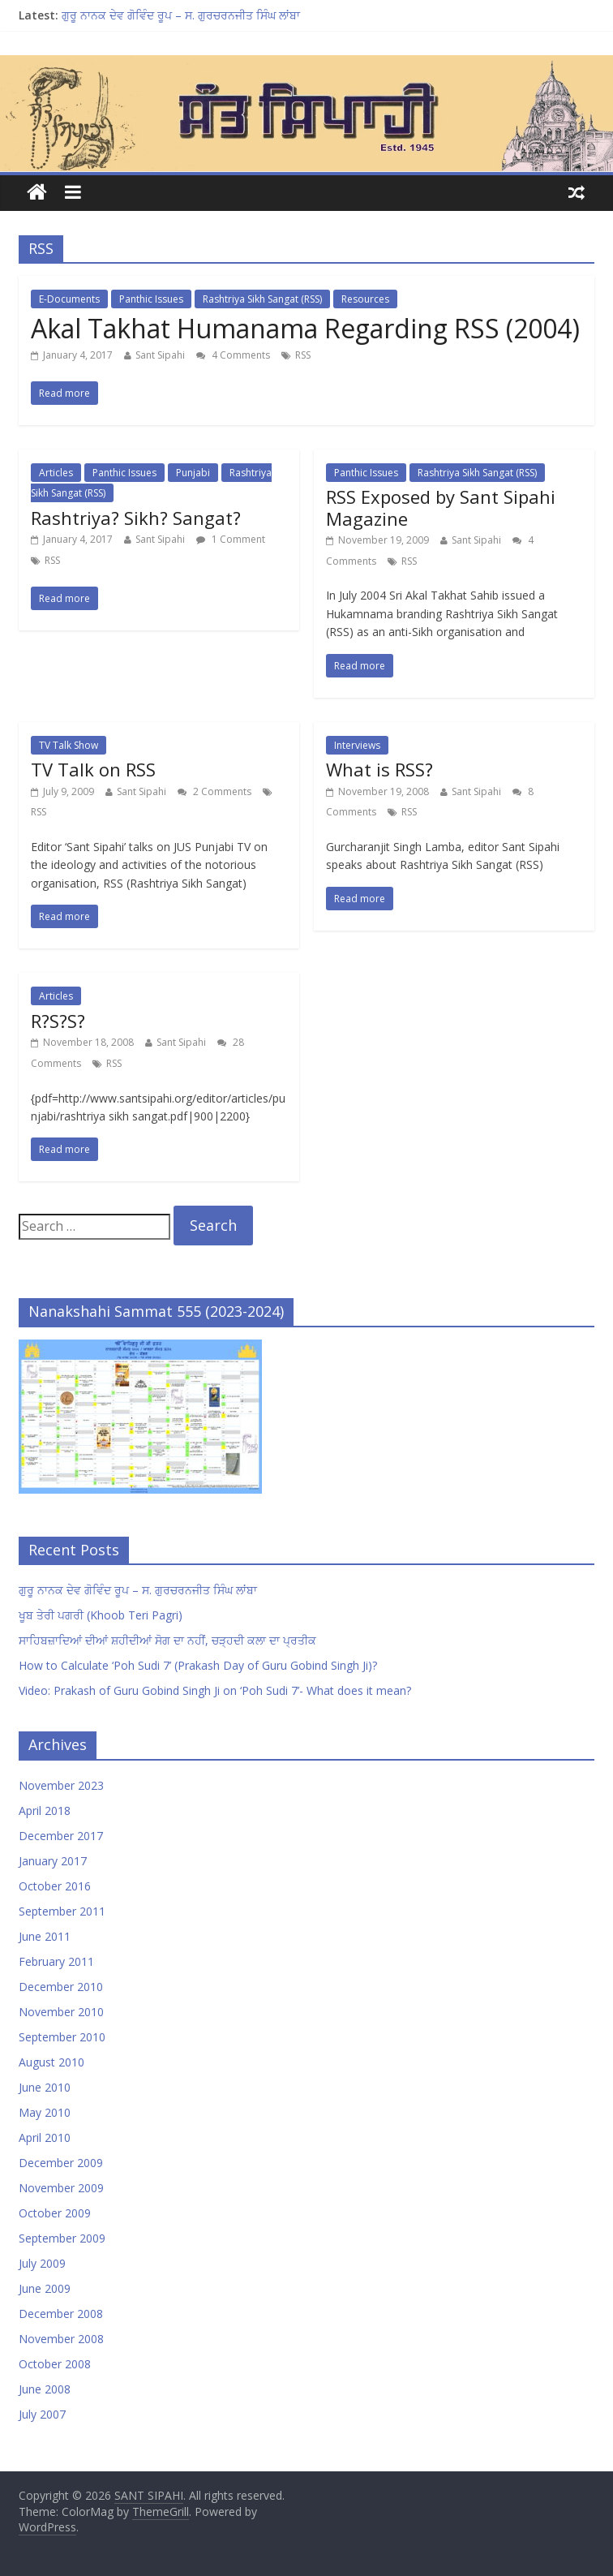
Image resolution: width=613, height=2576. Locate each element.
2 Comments (214, 791)
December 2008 (61, 2313)
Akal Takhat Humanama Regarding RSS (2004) (305, 328)
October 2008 (55, 2364)
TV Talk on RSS (93, 769)
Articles (56, 473)
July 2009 (42, 2263)
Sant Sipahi (160, 355)
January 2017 (53, 1861)
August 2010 (51, 2062)
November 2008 (61, 2338)
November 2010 (61, 2011)
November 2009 (61, 2187)
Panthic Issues (151, 299)
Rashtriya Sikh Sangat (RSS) (262, 299)
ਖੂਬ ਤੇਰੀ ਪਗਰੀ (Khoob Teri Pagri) (100, 1615)
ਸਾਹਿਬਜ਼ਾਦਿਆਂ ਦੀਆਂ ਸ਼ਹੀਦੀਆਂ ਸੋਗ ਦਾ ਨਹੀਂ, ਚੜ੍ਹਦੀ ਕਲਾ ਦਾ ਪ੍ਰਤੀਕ (167, 1640)
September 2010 (62, 2037)
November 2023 (61, 1785)
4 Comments (233, 355)
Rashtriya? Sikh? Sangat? (136, 517)
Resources (365, 299)
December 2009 (61, 2162)
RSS (303, 355)
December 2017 (61, 1835)
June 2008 (45, 2389)
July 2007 (42, 2414)
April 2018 (45, 1810)
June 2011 (45, 1936)
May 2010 (45, 2112)
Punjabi (193, 473)
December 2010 (61, 1986)
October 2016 (55, 1886)
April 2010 (45, 2137)
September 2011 (62, 1911)
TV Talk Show (68, 745)
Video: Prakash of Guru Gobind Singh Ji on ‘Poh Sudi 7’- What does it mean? (215, 1690)
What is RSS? (379, 769)
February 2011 (56, 1961)
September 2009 (62, 2238)
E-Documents (69, 299)
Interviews (357, 745)
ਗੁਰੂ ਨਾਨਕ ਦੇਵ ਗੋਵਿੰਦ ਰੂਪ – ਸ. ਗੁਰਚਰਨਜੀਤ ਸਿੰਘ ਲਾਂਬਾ (181, 15)
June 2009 (45, 2288)
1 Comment (230, 539)
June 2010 (45, 2087)
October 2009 (55, 2213)
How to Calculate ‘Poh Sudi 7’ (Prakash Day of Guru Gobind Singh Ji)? (198, 1665)
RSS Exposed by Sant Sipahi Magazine (440, 507)
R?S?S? (58, 1020)
